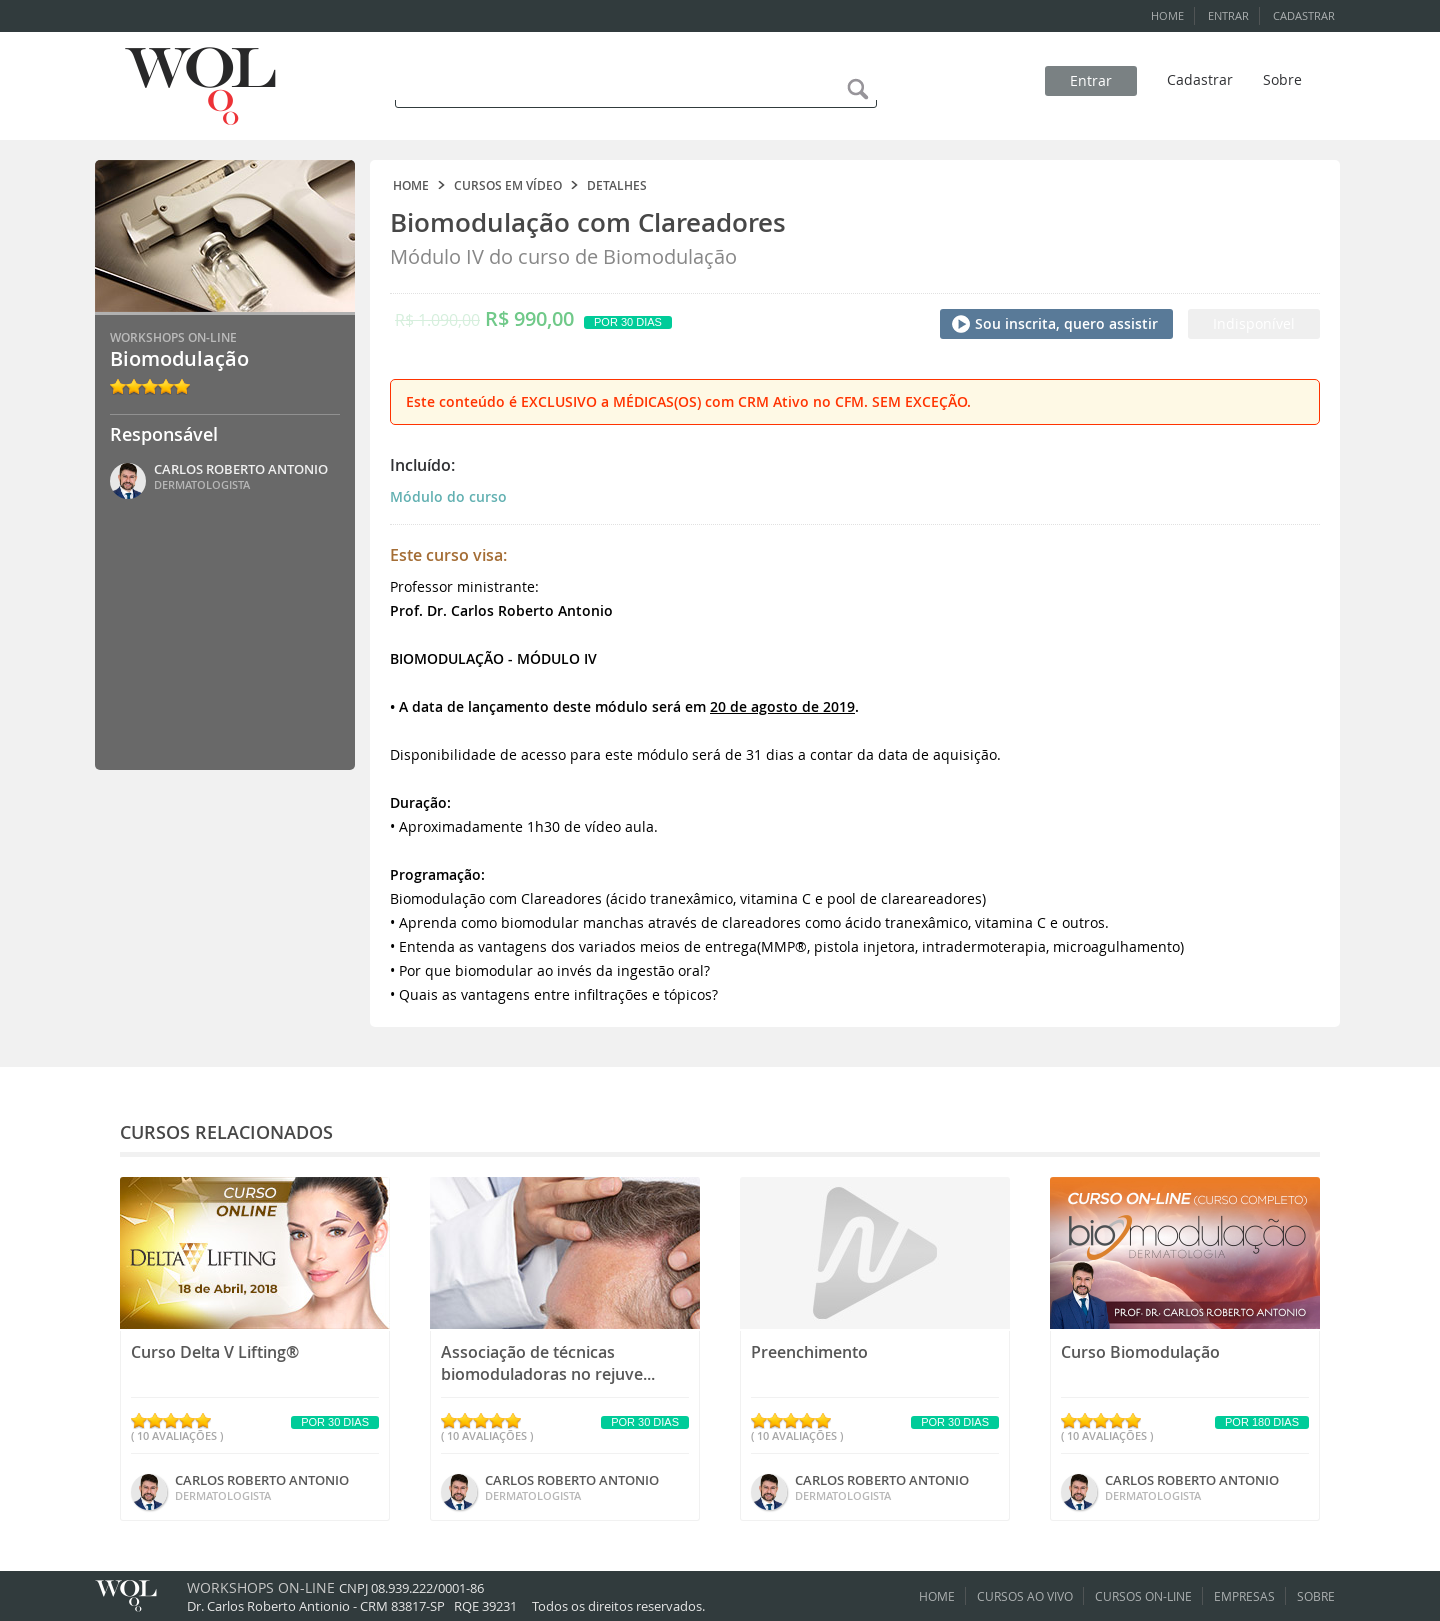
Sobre (1282, 79)
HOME (1167, 15)
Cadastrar (1200, 79)
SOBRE (1316, 1596)
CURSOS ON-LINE (1143, 1596)
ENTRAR (1228, 15)
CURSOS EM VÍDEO (508, 185)
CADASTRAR (1304, 15)
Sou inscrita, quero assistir (1066, 323)
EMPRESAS (1244, 1596)
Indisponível (1254, 323)
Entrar (1091, 80)
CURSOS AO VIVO (1025, 1596)
